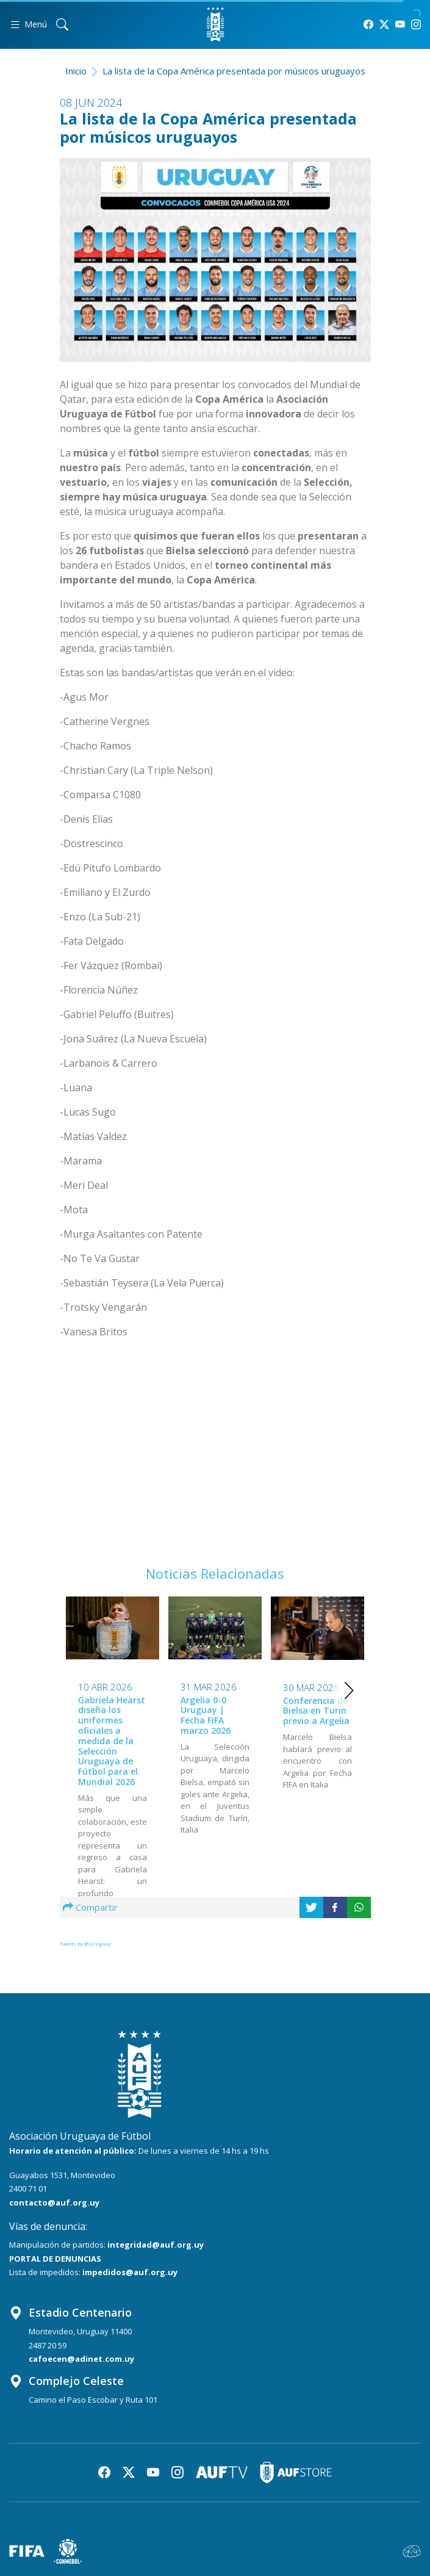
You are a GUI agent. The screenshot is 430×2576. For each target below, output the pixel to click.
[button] (349, 1690)
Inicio (76, 71)
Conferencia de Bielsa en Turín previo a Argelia (316, 1711)
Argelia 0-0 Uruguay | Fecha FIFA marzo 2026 (206, 1715)
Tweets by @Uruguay (85, 1943)
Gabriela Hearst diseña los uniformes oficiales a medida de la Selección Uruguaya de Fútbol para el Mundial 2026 (111, 1741)
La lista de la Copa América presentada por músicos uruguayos (233, 71)
